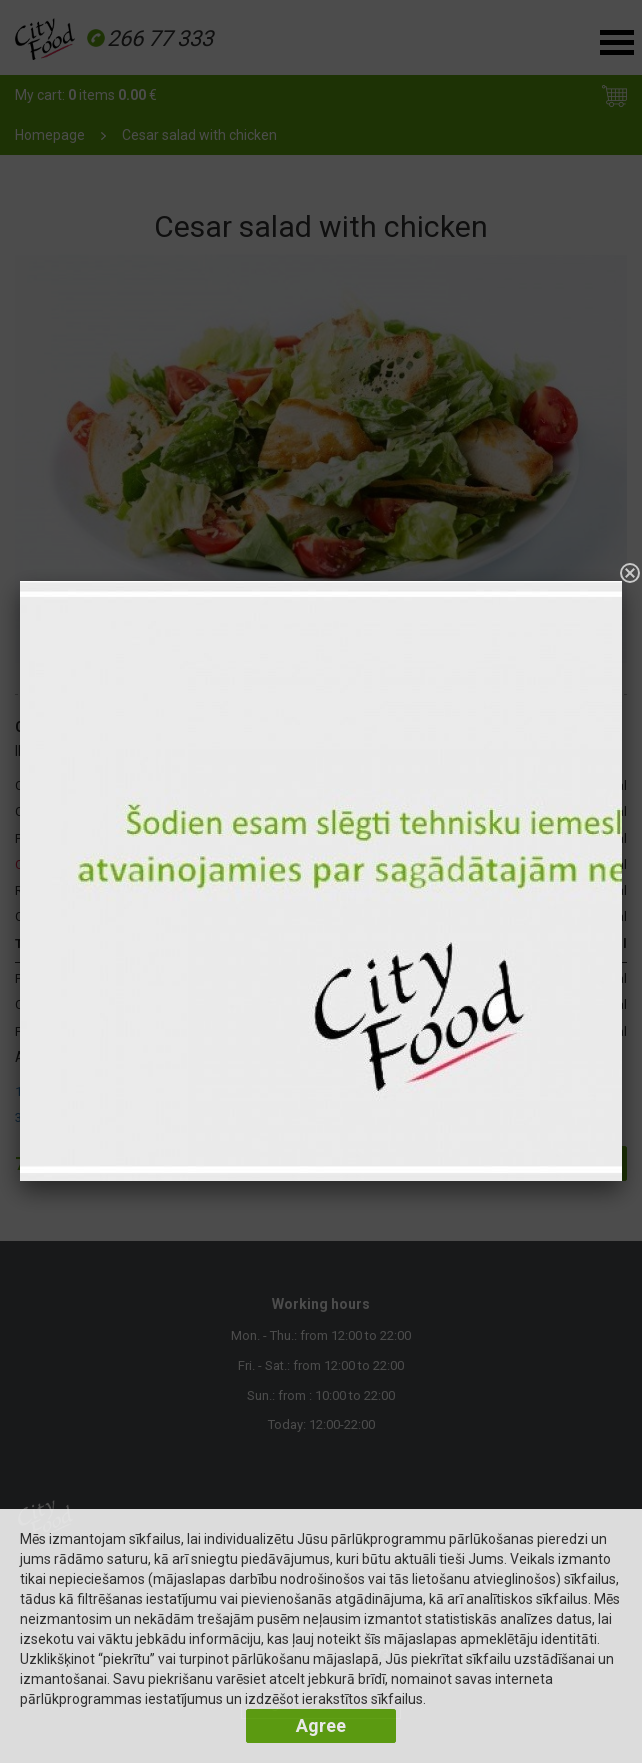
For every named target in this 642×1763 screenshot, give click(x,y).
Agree (321, 1725)
